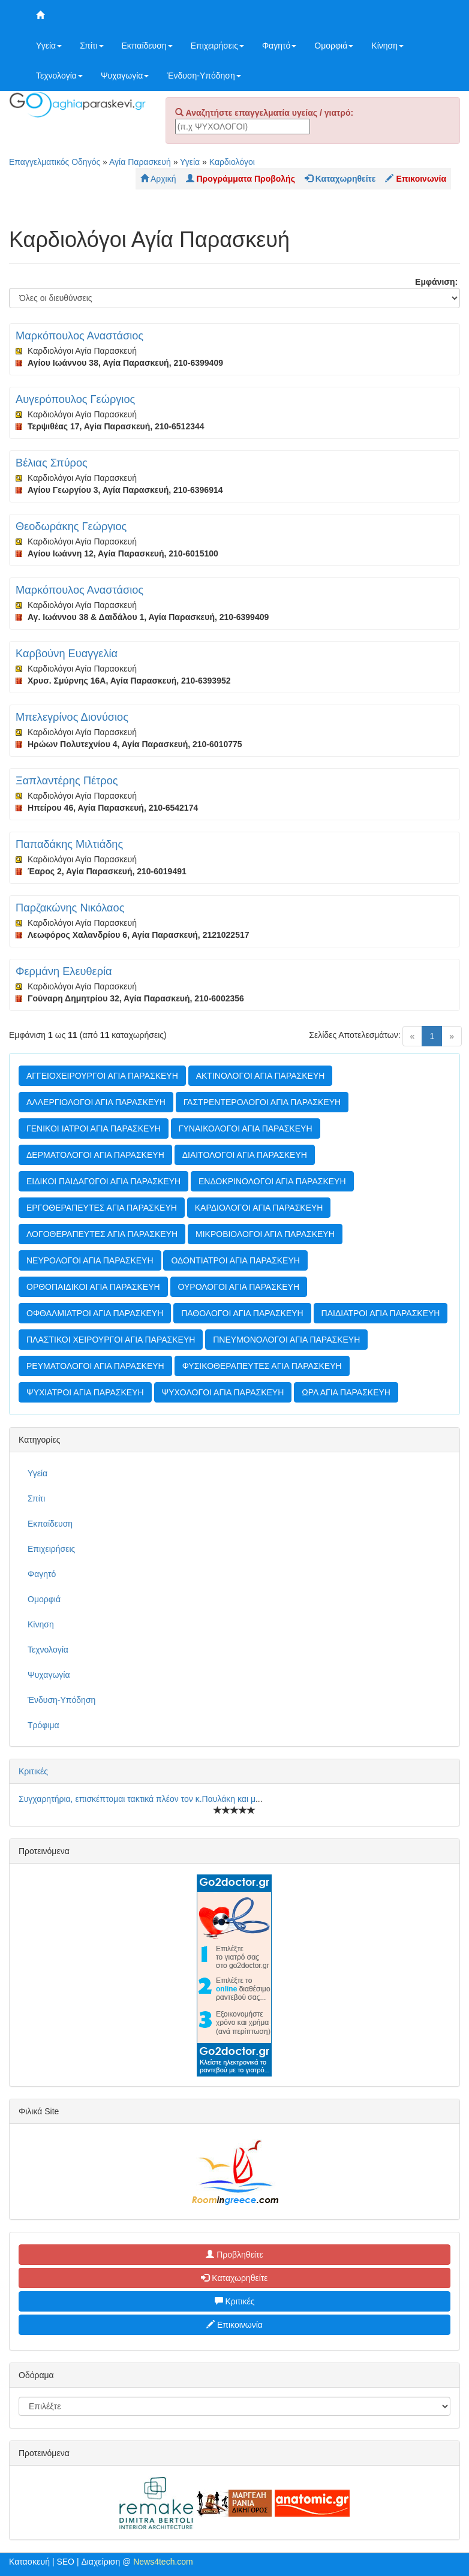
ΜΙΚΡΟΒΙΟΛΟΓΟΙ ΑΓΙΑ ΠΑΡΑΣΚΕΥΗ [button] (265, 1234)
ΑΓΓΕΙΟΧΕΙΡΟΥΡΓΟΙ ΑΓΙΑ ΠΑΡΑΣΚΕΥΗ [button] (102, 1076)
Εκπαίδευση (147, 45)
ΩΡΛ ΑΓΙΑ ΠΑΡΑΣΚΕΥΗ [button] (346, 1392)
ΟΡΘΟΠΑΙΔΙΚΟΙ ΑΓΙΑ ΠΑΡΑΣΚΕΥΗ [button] (93, 1287)
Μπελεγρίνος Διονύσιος (72, 717)
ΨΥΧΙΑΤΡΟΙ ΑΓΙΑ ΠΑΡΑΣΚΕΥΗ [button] (85, 1392)
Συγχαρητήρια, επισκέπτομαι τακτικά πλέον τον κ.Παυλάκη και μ (137, 1799)
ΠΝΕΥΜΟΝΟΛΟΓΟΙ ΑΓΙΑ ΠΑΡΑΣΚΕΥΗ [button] (286, 1339)
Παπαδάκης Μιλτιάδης (69, 844)
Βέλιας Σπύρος (52, 463)
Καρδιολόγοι (232, 162)
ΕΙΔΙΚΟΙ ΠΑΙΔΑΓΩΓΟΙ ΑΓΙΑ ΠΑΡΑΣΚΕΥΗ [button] (103, 1181)
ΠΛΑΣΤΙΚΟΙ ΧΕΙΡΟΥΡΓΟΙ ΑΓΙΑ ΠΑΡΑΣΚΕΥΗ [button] (110, 1339)
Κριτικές (33, 1771)
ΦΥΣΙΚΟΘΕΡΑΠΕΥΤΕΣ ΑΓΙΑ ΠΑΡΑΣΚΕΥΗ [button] (262, 1366)
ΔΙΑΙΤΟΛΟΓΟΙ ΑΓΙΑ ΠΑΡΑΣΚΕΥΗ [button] (244, 1155)
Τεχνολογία (59, 75)
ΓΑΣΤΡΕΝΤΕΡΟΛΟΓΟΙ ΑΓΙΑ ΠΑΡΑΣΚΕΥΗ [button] (262, 1102)
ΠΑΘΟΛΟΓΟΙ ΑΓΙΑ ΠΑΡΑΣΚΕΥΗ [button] (242, 1313)
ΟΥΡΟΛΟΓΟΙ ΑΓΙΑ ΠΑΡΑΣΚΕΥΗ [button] (239, 1287)
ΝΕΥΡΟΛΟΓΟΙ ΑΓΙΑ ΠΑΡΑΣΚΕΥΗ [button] (90, 1260)
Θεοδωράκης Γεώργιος (71, 526)
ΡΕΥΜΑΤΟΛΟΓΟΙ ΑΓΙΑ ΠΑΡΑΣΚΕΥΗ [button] (95, 1366)
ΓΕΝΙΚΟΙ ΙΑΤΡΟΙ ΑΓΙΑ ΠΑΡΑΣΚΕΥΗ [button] (93, 1128)
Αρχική (158, 178)
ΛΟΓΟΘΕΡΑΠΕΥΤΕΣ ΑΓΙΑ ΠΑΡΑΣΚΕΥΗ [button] (102, 1234)
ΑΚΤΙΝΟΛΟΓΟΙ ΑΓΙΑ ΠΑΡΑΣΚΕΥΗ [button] (260, 1076)
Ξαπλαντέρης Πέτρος (67, 781)
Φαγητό (279, 45)
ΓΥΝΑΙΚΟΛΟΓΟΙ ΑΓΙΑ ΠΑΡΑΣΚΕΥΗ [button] (245, 1128)
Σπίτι (91, 45)
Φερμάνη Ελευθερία (64, 971)
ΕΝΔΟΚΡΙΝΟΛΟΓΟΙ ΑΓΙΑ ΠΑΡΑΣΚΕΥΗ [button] (272, 1181)
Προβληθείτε (234, 2254)
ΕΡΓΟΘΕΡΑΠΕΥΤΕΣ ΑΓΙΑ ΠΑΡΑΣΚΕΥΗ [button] (101, 1207)
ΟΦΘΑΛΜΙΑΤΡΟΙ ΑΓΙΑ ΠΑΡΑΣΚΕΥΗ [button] (94, 1313)
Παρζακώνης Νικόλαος (70, 908)
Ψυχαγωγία (125, 75)
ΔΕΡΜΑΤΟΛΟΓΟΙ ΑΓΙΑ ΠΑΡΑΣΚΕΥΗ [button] (95, 1155)
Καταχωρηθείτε (234, 2278)
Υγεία (49, 45)
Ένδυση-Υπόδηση (203, 75)
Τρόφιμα (43, 1725)
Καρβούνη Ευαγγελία (67, 654)
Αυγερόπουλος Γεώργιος (75, 399)
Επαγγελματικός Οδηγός (54, 162)
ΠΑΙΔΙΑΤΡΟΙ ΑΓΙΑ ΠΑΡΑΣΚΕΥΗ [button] (380, 1313)
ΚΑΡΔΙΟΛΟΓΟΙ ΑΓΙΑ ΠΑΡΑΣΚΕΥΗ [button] (259, 1207)
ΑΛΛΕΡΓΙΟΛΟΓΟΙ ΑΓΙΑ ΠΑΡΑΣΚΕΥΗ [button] (96, 1102)
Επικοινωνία (234, 2325)
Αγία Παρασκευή (140, 162)
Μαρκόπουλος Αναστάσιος (79, 336)
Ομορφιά (333, 45)
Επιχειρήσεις (217, 45)
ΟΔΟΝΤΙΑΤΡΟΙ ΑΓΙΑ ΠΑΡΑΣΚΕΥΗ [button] (235, 1260)
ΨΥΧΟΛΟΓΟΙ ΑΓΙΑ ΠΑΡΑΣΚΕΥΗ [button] (223, 1392)
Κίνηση (387, 45)
